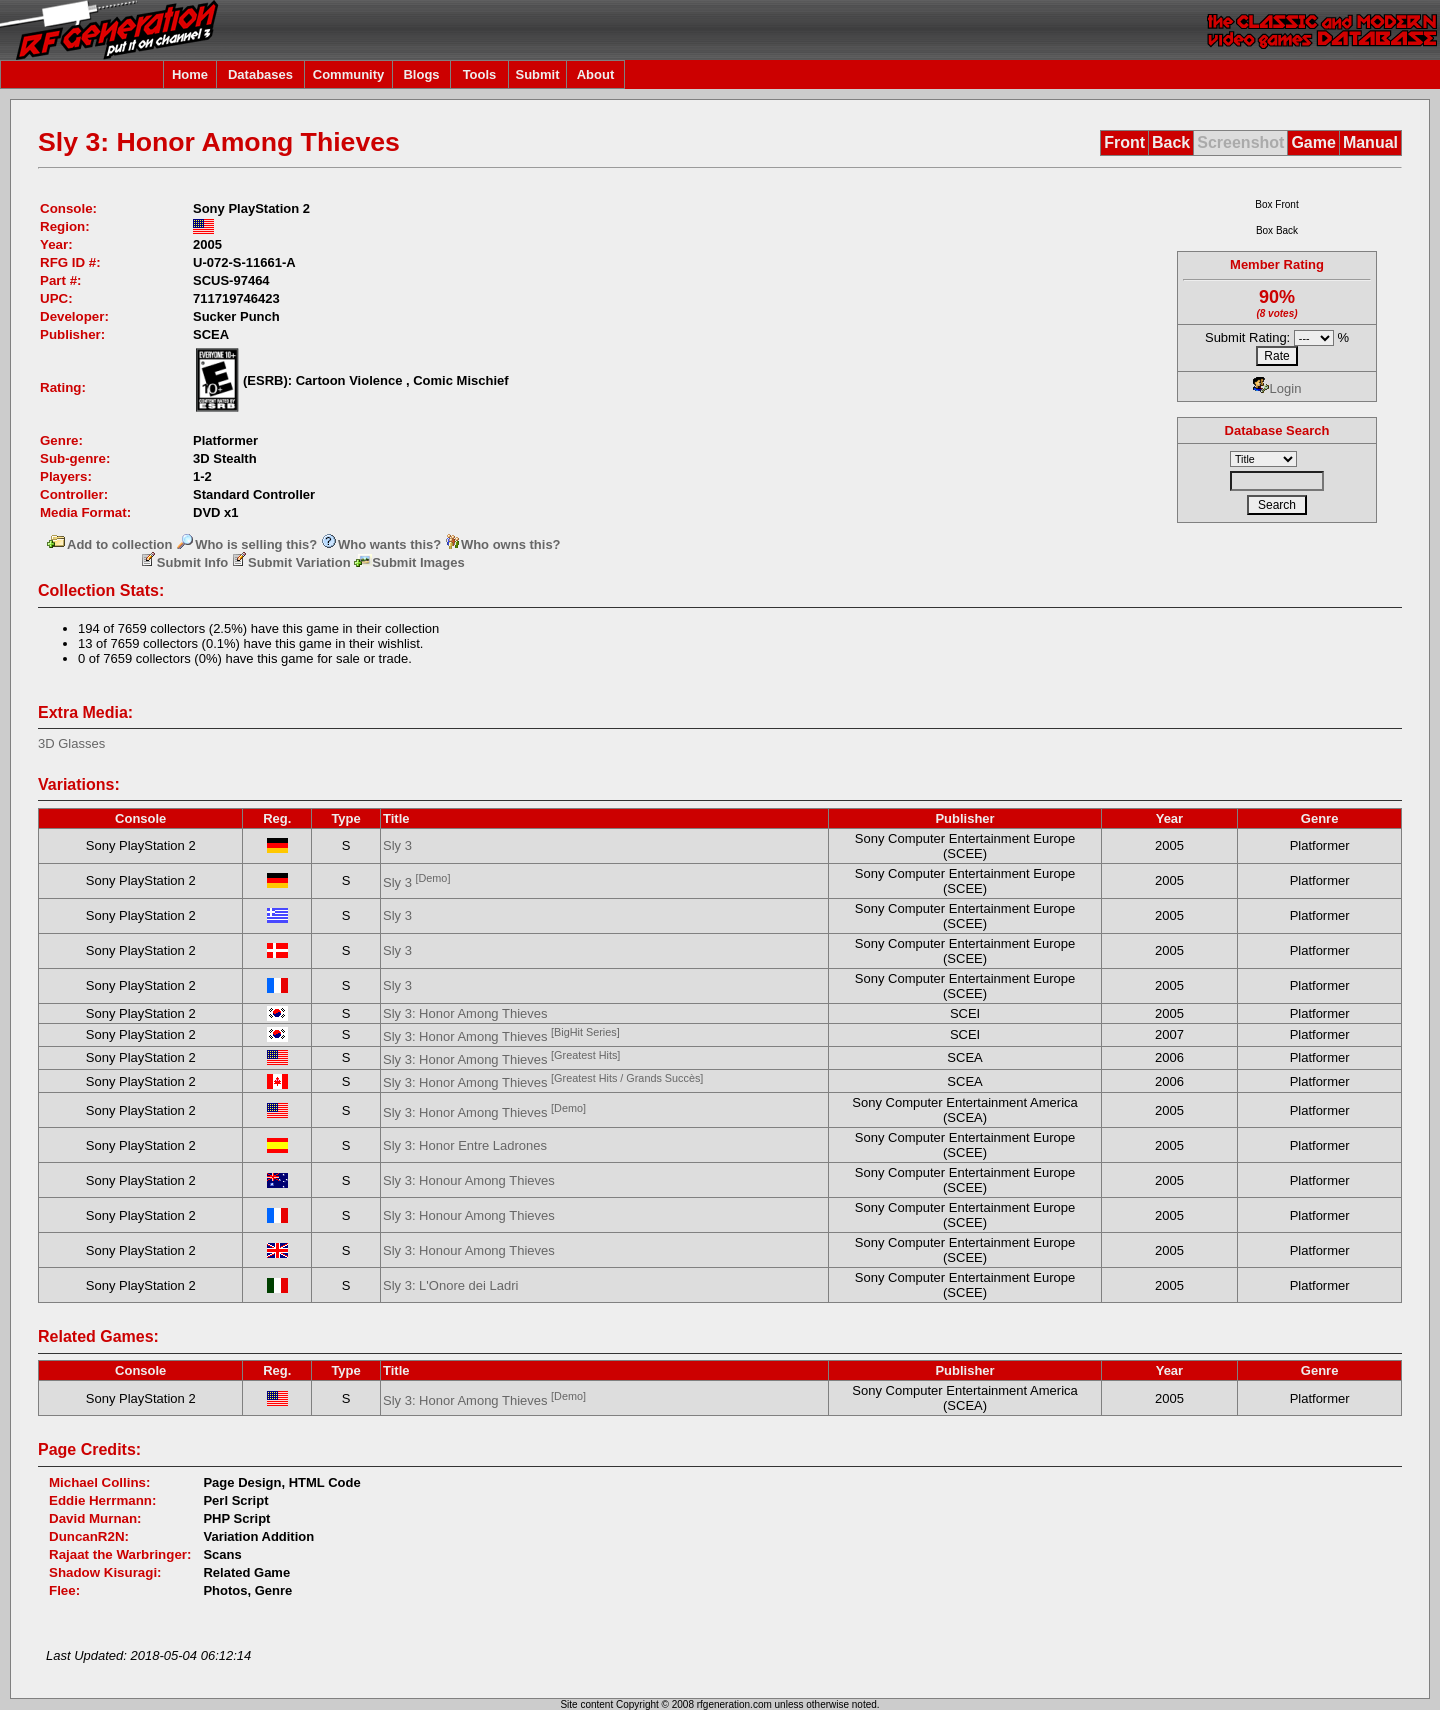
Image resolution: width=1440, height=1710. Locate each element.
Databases (260, 74)
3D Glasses (71, 743)
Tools (480, 74)
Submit (537, 74)
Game (1313, 142)
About (596, 74)
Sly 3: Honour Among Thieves (469, 1180)
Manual (1370, 142)
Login (1277, 388)
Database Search (1277, 430)
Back (1171, 142)
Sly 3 (397, 845)
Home (190, 74)
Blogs (421, 74)
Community (349, 74)
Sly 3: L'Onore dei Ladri (450, 1285)
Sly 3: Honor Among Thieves (465, 1013)
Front (1124, 142)
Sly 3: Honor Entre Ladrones (465, 1145)
